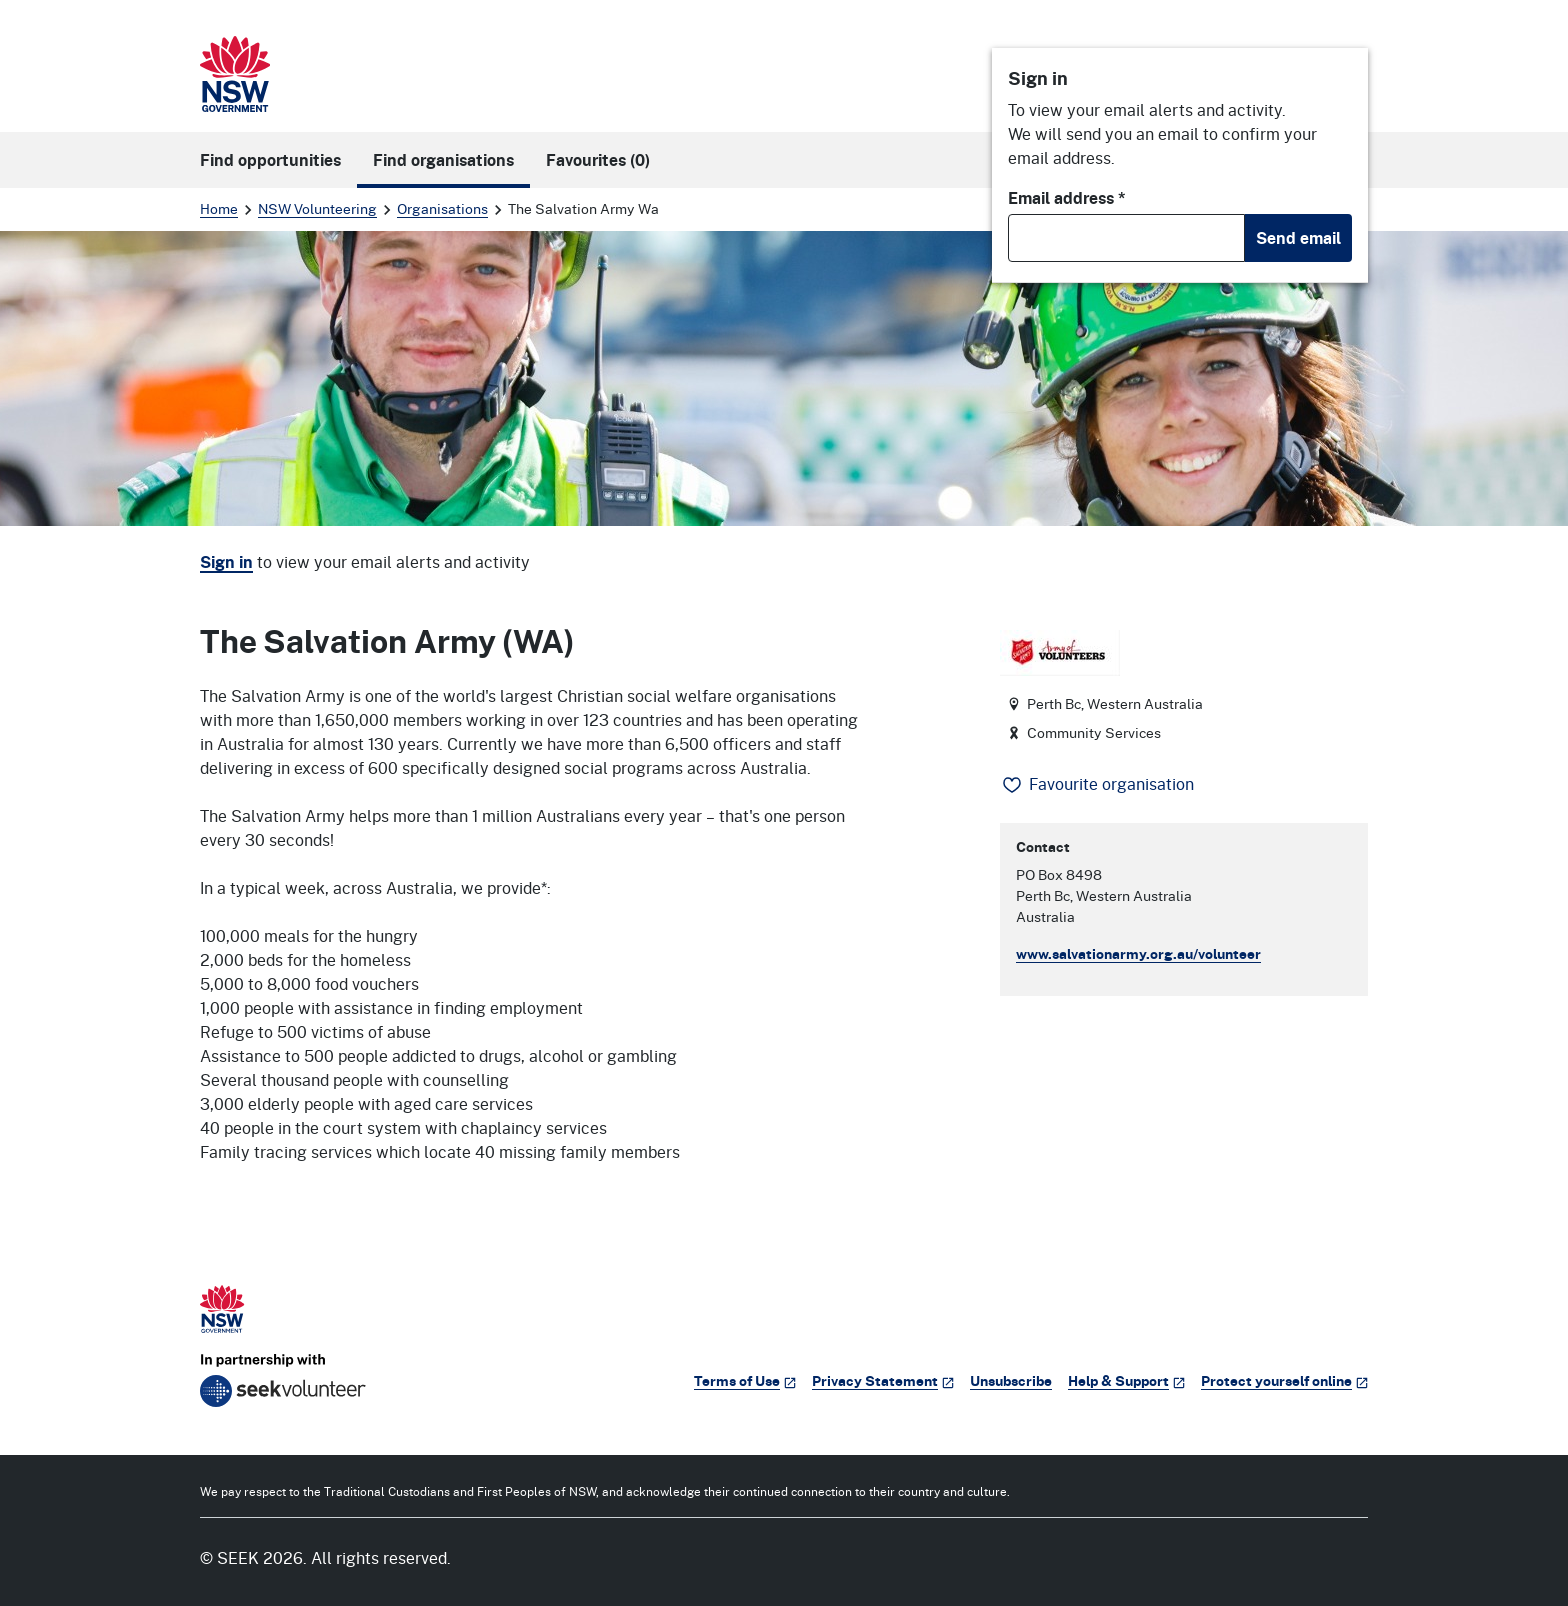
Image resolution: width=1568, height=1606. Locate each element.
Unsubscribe (1011, 1380)
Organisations (442, 208)
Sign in (226, 562)
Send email (1298, 238)
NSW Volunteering (317, 208)
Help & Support (1126, 1380)
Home (219, 208)
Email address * (1067, 198)
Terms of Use (745, 1380)
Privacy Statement (883, 1380)
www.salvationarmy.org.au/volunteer (1138, 953)
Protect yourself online (1284, 1380)
